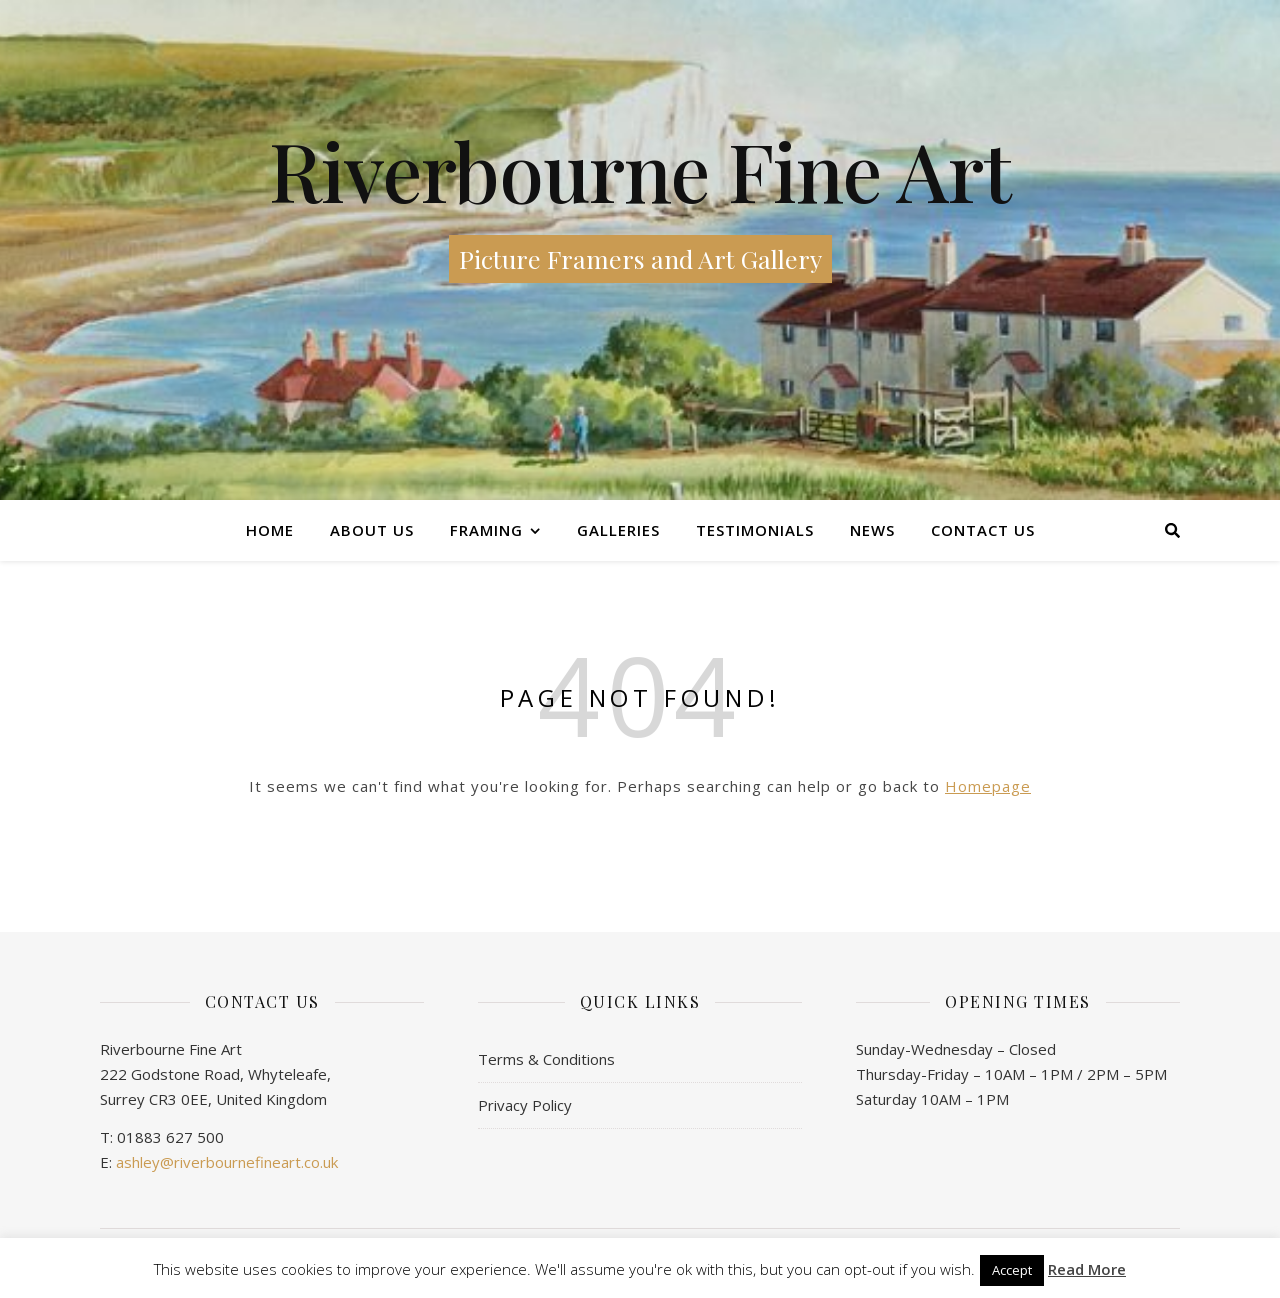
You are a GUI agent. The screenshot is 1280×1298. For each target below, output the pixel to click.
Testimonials (755, 530)
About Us (372, 530)
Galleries (618, 530)
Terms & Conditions (546, 1059)
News (872, 530)
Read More (1087, 1269)
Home (270, 530)
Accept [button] (1012, 1270)
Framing (486, 530)
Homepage (988, 786)
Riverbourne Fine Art (640, 170)
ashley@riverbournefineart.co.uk (227, 1162)
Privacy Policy (525, 1105)
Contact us (983, 530)
